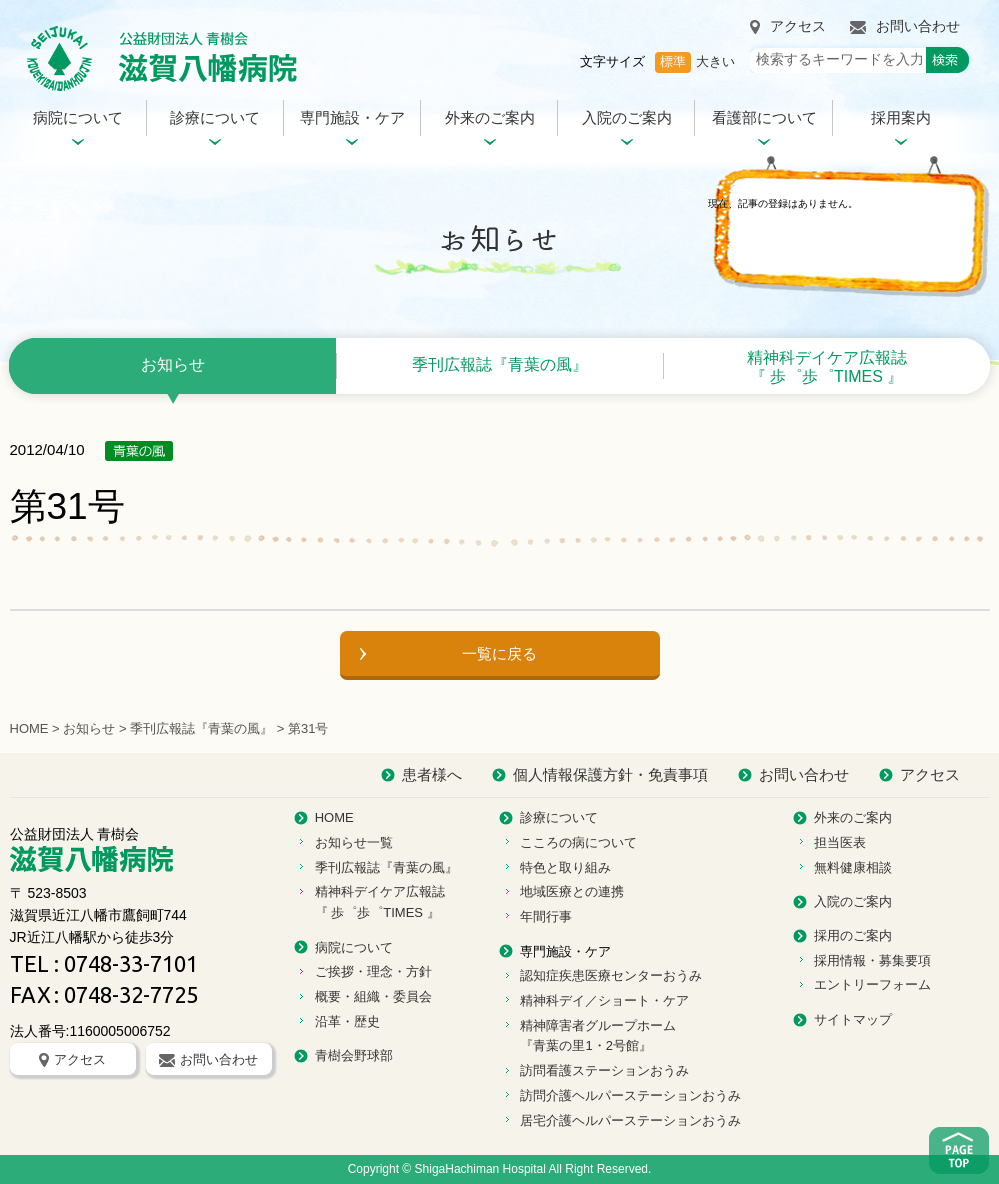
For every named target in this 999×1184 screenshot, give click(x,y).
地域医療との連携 (572, 891)
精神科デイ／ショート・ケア (604, 1000)
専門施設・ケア (352, 117)
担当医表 (840, 842)
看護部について (764, 117)
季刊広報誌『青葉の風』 (500, 364)
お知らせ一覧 (354, 842)
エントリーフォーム (872, 984)
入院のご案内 (627, 117)
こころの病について (578, 842)
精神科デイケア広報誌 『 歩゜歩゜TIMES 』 (827, 367)
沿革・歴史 (347, 1021)
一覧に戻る (499, 653)
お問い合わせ (905, 26)
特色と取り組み (565, 867)
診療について (215, 117)
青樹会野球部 (354, 1055)
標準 (673, 61)
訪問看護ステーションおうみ (604, 1070)
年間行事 (546, 916)
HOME (29, 728)
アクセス (788, 26)
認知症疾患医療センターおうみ (611, 975)
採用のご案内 (853, 935)
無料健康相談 (853, 867)
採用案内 (901, 117)
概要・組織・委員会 (373, 996)
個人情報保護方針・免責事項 (610, 774)
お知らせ (173, 364)
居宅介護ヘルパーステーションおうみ (630, 1120)
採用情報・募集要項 (872, 960)
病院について (78, 117)
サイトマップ (853, 1019)
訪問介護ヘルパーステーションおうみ (630, 1095)
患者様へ (432, 774)
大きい (715, 61)
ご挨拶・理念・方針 (373, 971)
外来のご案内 (490, 117)
